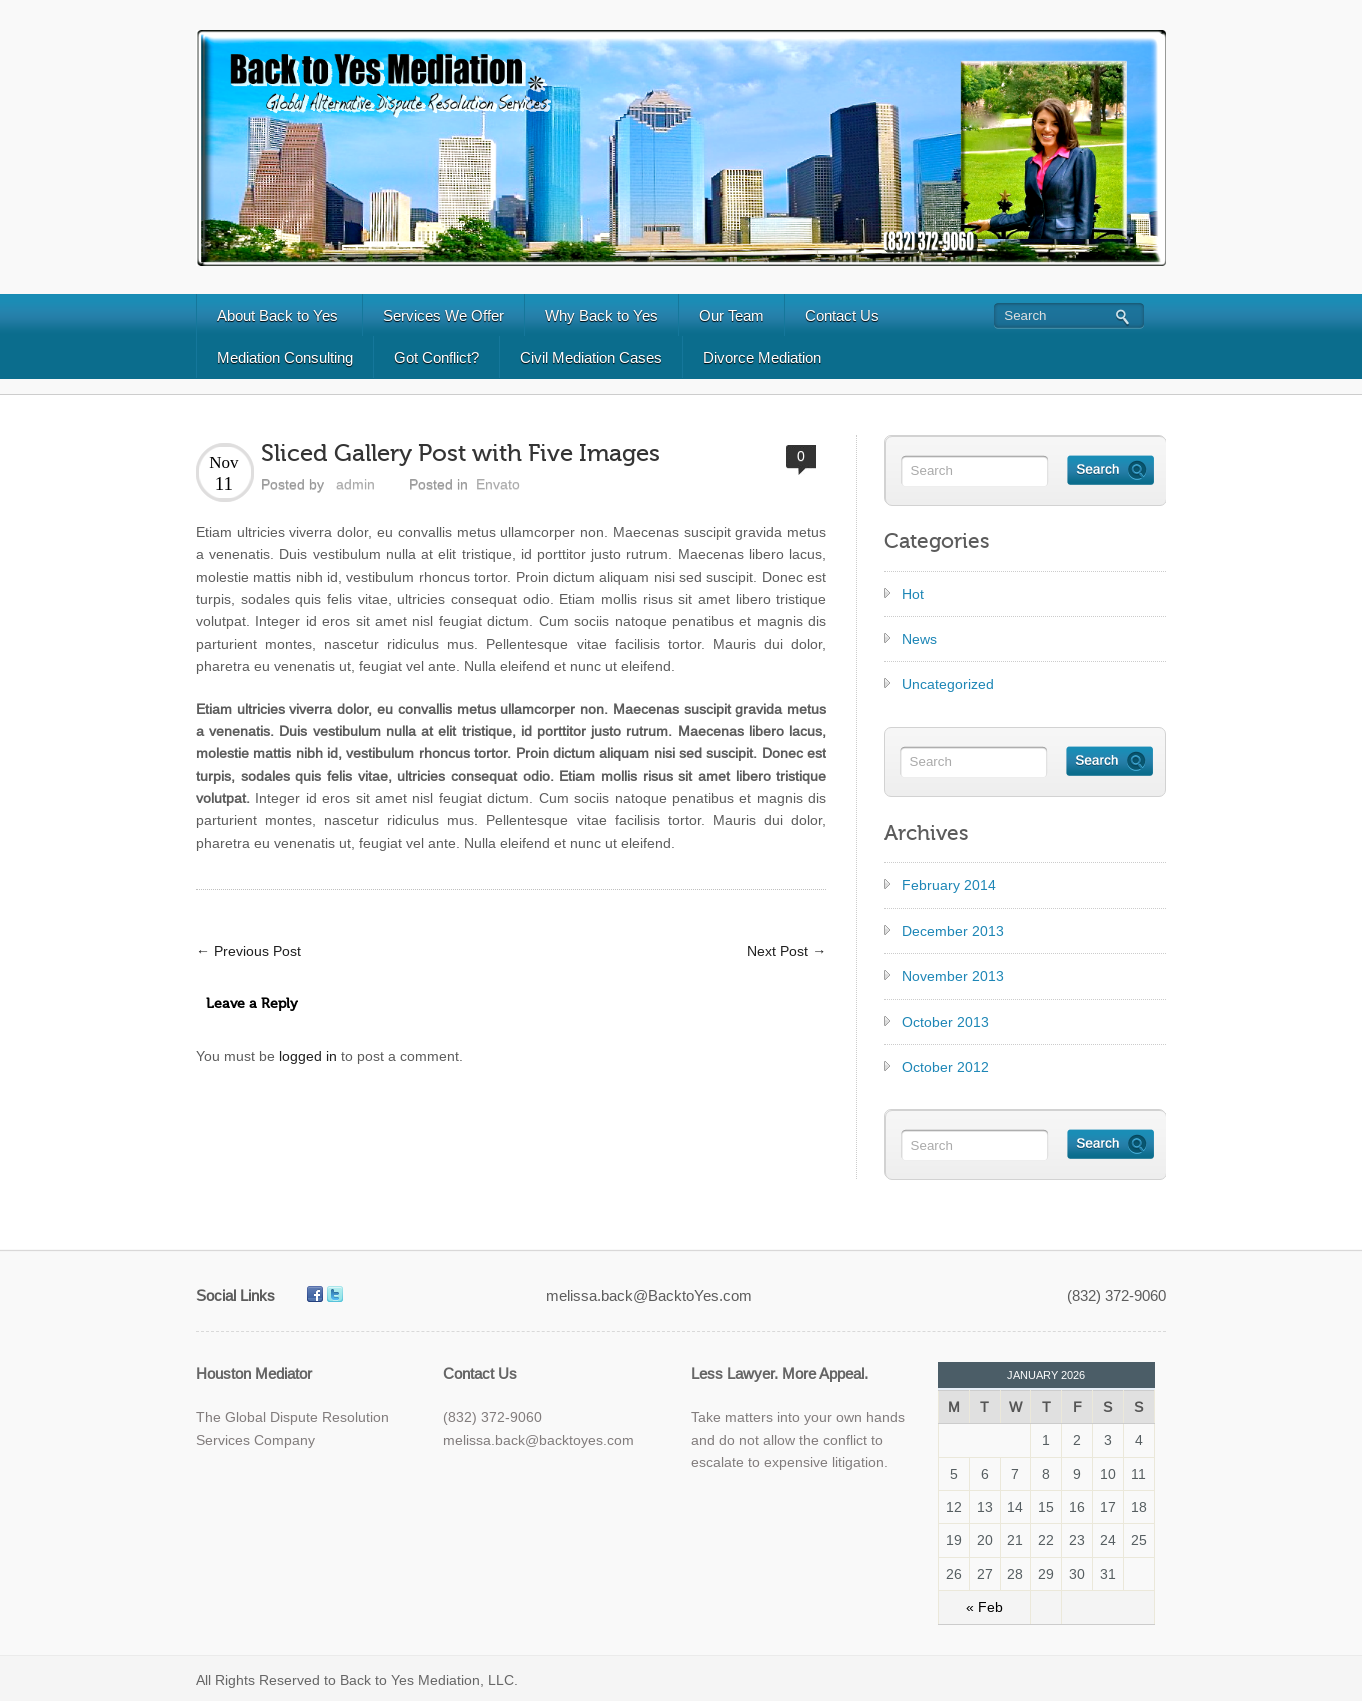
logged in (308, 1056)
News (919, 639)
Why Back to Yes (601, 315)
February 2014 (949, 885)
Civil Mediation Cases (591, 357)
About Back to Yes (277, 315)
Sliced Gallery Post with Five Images (460, 453)
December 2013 (953, 931)
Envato (498, 484)
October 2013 (945, 1022)
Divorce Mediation (762, 357)
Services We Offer (443, 315)
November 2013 (953, 976)
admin (355, 484)
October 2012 (945, 1067)
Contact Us (842, 315)
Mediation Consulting (285, 357)
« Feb (984, 1607)
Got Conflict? (436, 357)
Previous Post (248, 951)
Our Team (731, 315)
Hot (913, 594)
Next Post (786, 951)
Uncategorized (948, 684)
